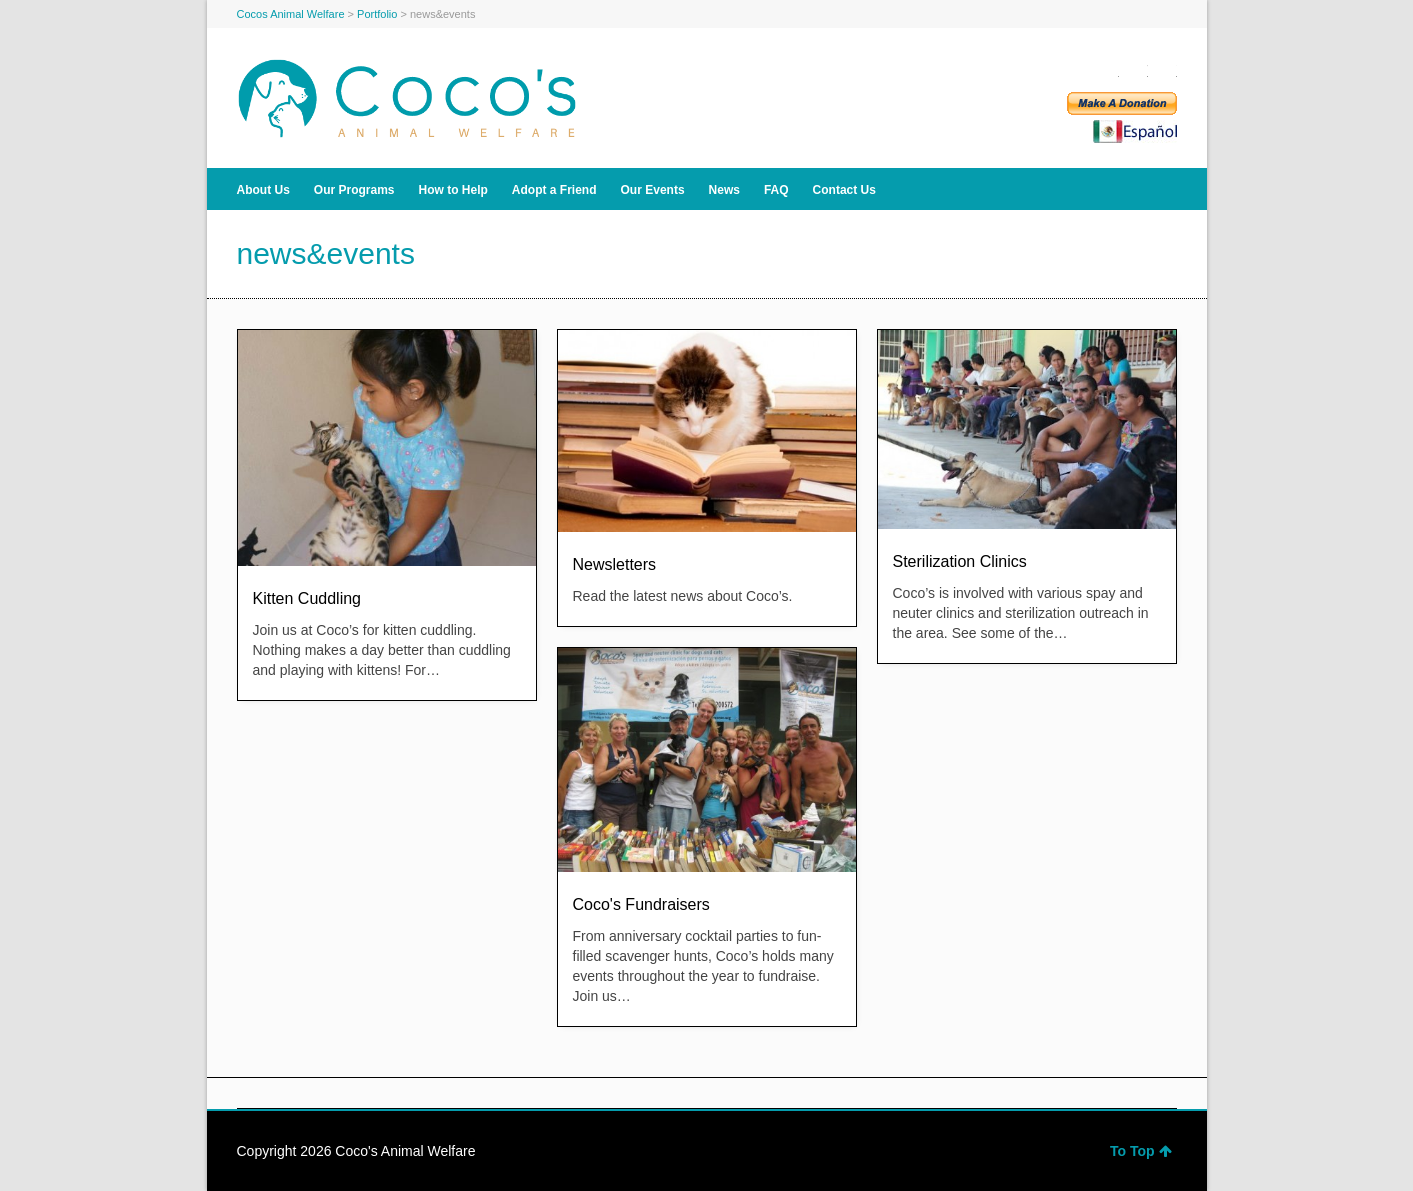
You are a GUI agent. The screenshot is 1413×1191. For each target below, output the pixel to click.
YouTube (1165, 70)
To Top (1141, 1151)
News (724, 190)
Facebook (1107, 70)
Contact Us (844, 190)
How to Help (453, 190)
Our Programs (354, 190)
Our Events (653, 190)
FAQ (776, 190)
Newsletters (615, 564)
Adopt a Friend (554, 190)
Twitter (1136, 70)
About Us (263, 190)
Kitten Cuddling (307, 598)
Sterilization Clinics (960, 561)
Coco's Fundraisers (641, 904)
